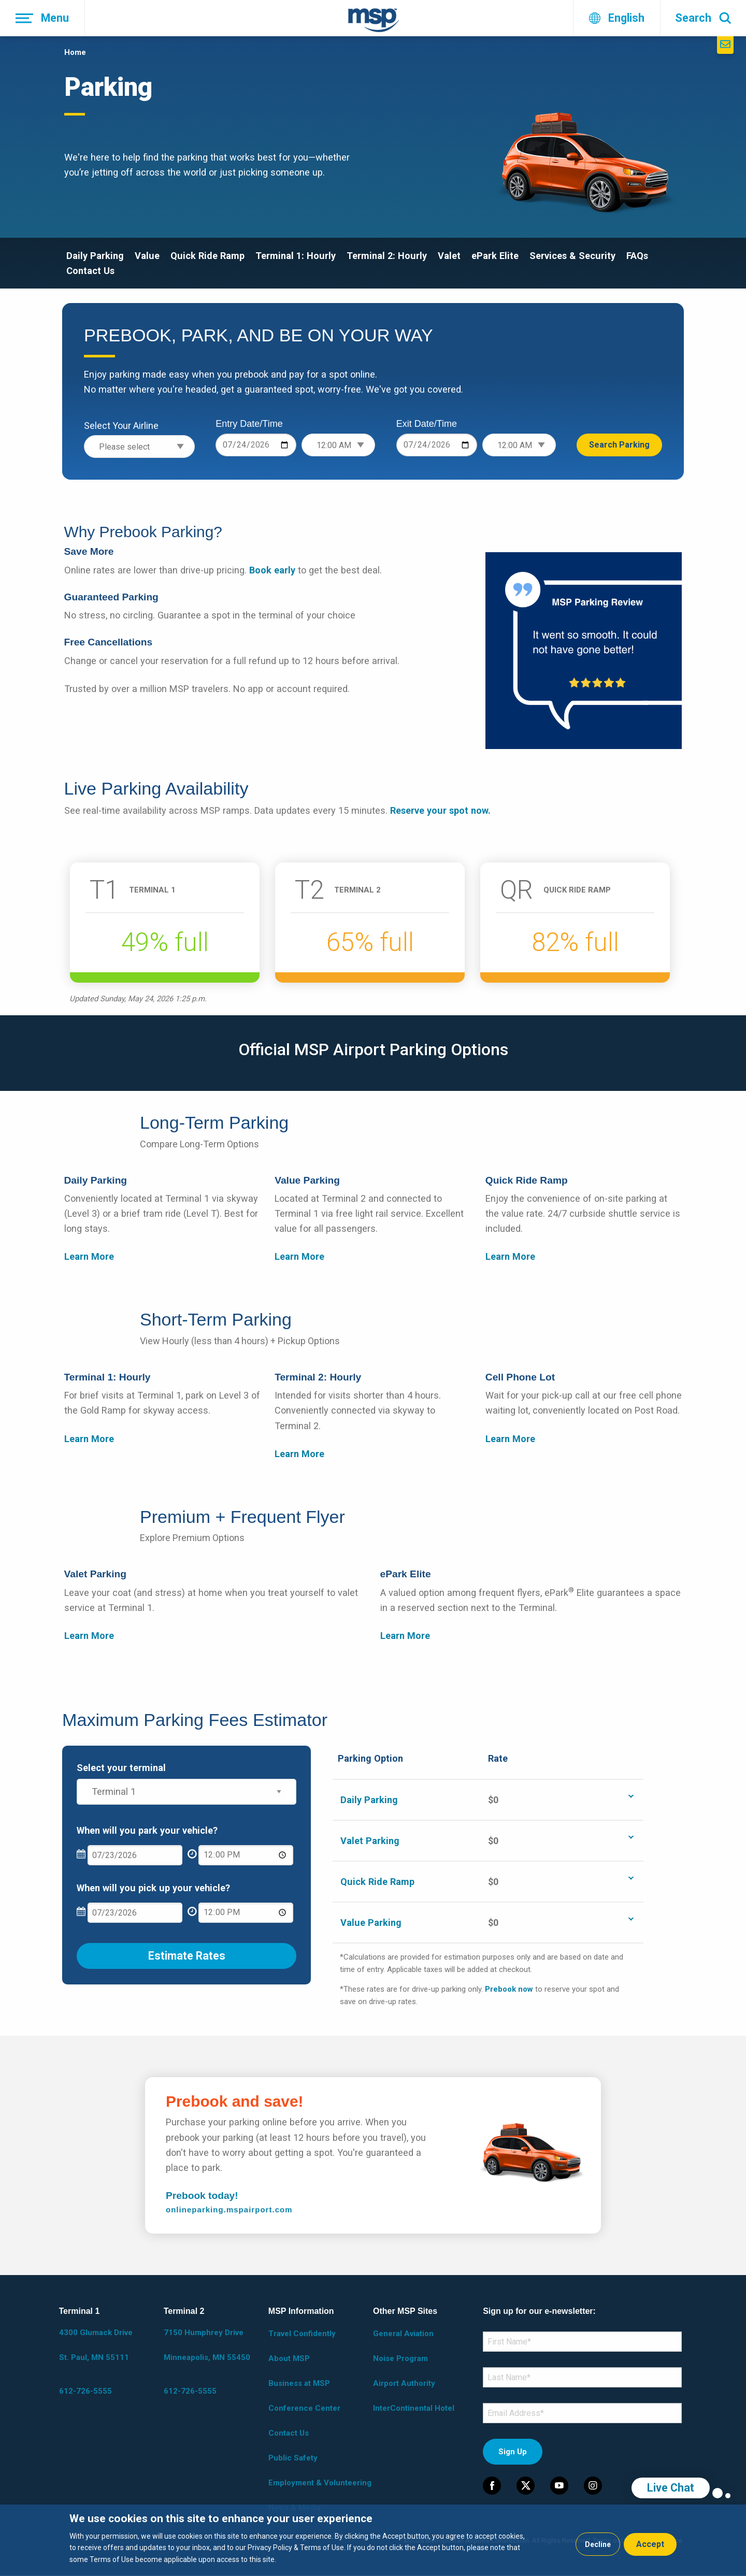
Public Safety (293, 2458)
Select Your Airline (121, 425)
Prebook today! (203, 2195)
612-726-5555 (85, 2391)
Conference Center (304, 2408)
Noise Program (400, 2358)
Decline (598, 2544)
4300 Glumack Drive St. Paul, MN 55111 (96, 2345)
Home (75, 52)
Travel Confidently (302, 2333)
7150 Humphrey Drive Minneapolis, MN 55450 (207, 2345)
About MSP (289, 2358)
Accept (650, 2544)
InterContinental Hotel (413, 2408)
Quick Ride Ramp (207, 255)
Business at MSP (299, 2383)
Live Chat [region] (670, 2487)
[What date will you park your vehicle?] (135, 1855)
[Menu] (42, 18)
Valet (449, 255)
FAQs (637, 255)
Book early (272, 570)
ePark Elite (495, 255)
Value (147, 255)
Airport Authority (404, 2383)
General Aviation (403, 2333)
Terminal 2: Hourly (387, 255)
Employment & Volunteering (319, 2482)
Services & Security (572, 255)
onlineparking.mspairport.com (229, 2209)
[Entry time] (338, 445)
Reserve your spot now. (440, 810)
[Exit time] (519, 445)
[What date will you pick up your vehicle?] (135, 1913)
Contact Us (90, 270)
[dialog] (373, 2540)
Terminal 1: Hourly (295, 255)
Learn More (89, 1256)
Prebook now (509, 1989)
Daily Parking (95, 255)
